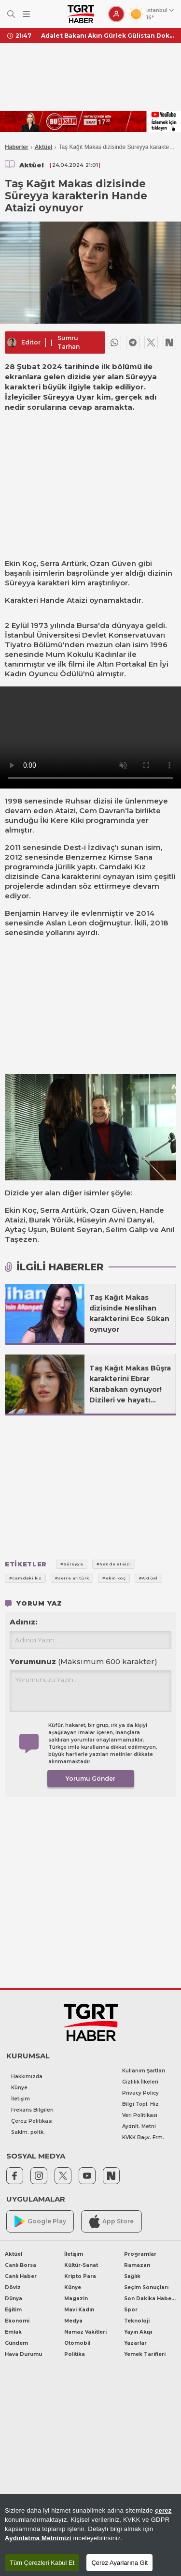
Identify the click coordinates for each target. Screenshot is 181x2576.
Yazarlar (135, 2343)
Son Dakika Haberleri (150, 2298)
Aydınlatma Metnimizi (38, 2538)
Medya (73, 2321)
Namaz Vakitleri (85, 2332)
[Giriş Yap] (116, 14)
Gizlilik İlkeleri (140, 2082)
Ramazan (137, 2265)
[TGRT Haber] (81, 14)
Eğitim (13, 2310)
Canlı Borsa (20, 2265)
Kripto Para (80, 2276)
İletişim (20, 2099)
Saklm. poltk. (28, 2132)
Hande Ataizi (63, 600)
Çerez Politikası (32, 2121)
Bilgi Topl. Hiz (140, 2104)
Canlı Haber (21, 2276)
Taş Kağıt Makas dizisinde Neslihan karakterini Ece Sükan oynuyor (129, 1313)
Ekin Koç (21, 563)
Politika (74, 2354)
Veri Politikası (139, 2115)
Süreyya (20, 582)
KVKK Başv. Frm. (143, 2137)
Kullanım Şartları (143, 2071)
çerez (163, 2510)
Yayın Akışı (138, 2332)
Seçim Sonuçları (146, 2287)
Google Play (40, 2222)
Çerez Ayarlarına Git (119, 2562)
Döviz (13, 2287)
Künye (19, 2088)
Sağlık (132, 2276)
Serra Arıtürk (63, 563)
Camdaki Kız (122, 866)
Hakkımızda (26, 2076)
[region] (90, 2535)
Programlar (140, 2254)
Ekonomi (17, 2321)
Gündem (16, 2343)
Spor (131, 2310)
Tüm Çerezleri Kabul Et (42, 2562)
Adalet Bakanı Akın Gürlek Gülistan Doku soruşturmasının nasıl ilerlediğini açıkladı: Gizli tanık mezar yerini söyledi (107, 35)
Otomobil (77, 2343)
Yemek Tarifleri (145, 2354)
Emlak (13, 2332)
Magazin (76, 2298)
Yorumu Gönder (90, 1778)
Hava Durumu (23, 2354)
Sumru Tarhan (68, 342)
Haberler (16, 147)
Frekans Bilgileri (32, 2110)
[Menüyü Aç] (26, 14)
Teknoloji (137, 2321)
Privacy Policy (140, 2093)
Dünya (13, 2298)
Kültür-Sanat (81, 2265)
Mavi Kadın (79, 2310)
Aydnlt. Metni (139, 2126)
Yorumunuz (83, 1661)
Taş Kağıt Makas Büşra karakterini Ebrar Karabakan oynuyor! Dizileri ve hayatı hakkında (130, 1384)
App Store (111, 2221)
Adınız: (23, 1621)
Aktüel (44, 147)
